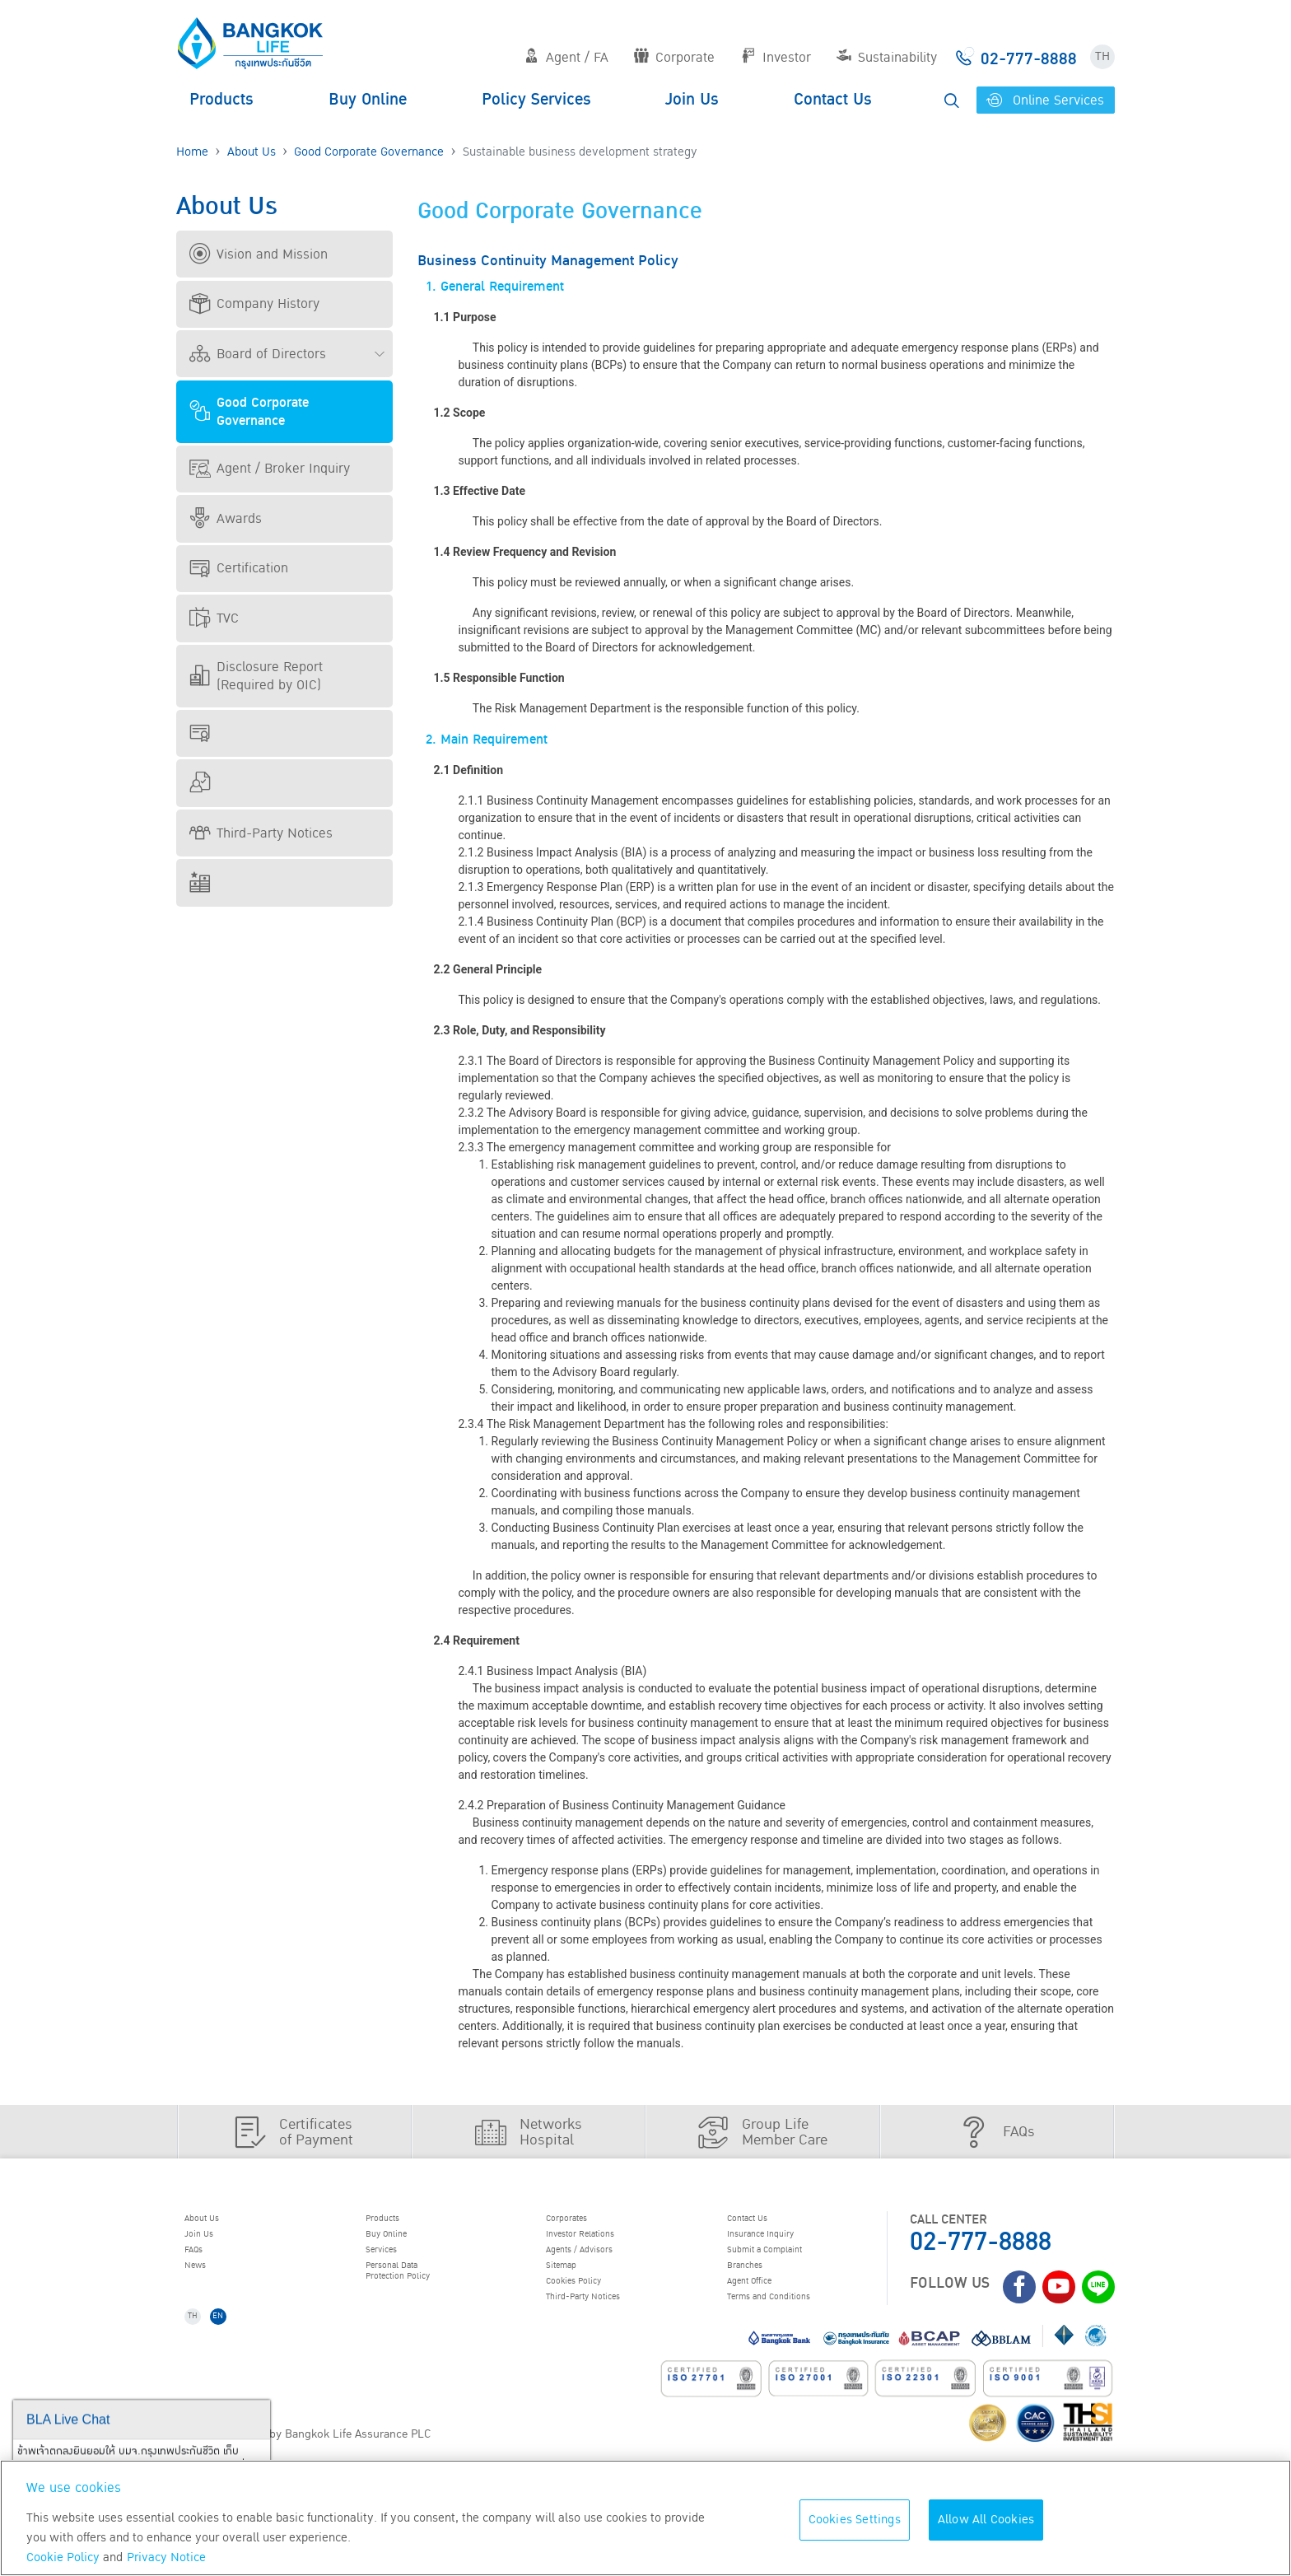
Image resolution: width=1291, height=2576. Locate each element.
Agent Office (765, 2306)
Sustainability (887, 57)
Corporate (674, 57)
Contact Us (833, 99)
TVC (214, 618)
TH (1102, 56)
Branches (758, 2284)
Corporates (582, 2221)
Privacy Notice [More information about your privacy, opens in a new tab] (166, 2557)
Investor (776, 57)
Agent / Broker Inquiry (269, 468)
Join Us (692, 99)
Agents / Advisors (601, 2264)
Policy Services (536, 99)
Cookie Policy (63, 2557)
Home (192, 151)
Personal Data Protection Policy (417, 2292)
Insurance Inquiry (782, 2242)
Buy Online (368, 99)
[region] (645, 2518)
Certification (238, 568)
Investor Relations (602, 2242)
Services (393, 2264)
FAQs (203, 2264)
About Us (251, 151)
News (205, 2284)
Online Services (1045, 100)
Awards (225, 519)
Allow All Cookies (986, 2519)
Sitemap (574, 2284)
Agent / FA (566, 57)
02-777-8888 (980, 2242)
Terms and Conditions (793, 2326)
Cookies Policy (591, 2306)
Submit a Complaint (787, 2264)
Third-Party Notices (261, 833)
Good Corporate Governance (369, 151)
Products (221, 99)
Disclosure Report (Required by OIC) (256, 676)
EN (235, 2353)
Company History (254, 304)
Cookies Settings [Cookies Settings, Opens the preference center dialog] (855, 2519)
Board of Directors (257, 354)
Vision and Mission (258, 254)
